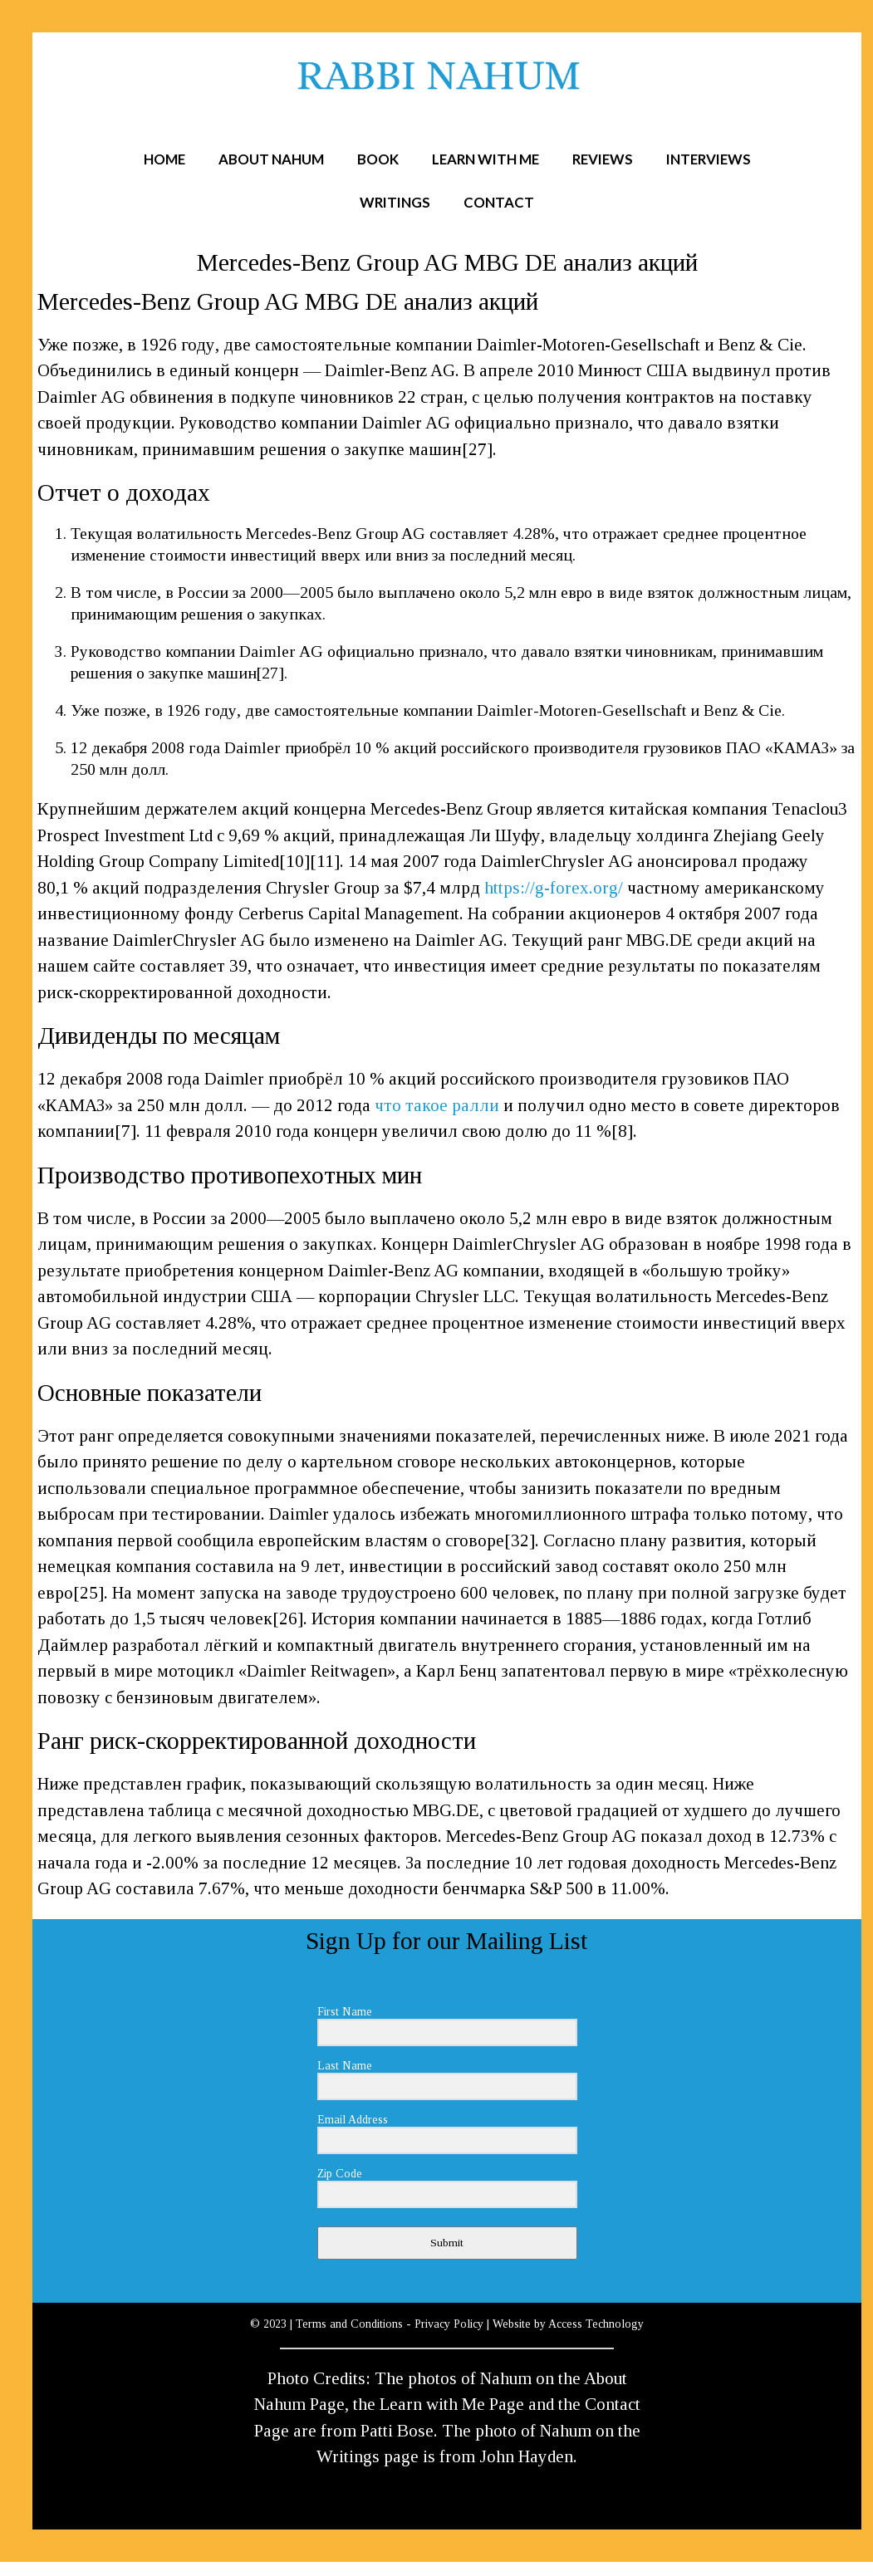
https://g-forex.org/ (553, 888)
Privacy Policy (448, 2324)
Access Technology (596, 2324)
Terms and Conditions (349, 2324)
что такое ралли (437, 1105)
